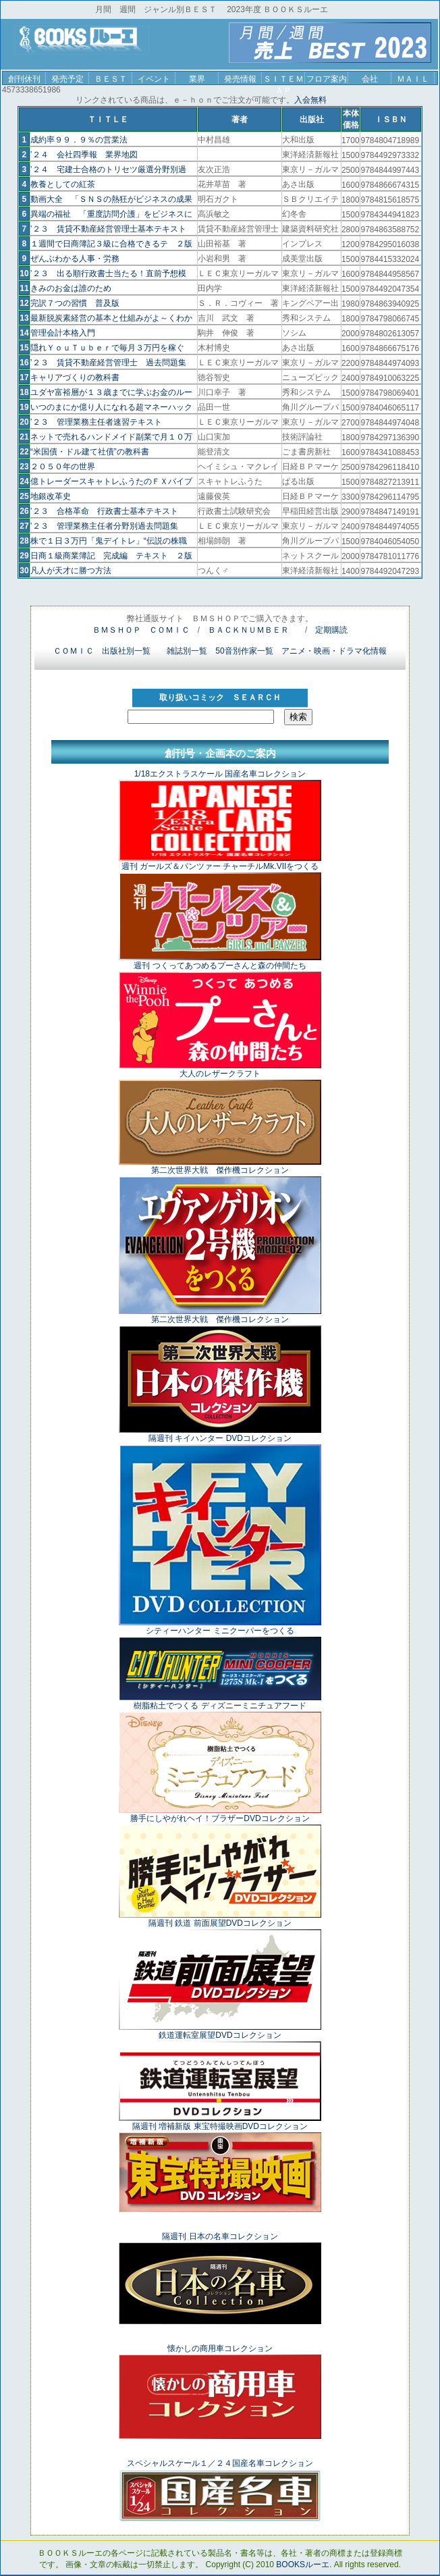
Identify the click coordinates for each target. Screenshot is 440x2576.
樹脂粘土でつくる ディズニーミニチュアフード (220, 1705)
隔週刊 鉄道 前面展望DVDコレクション (220, 1923)
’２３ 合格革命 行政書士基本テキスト (104, 511)
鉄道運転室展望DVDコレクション (220, 2035)
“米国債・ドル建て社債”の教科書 (89, 451)
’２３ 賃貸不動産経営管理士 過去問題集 (108, 362)
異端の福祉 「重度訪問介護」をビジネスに (111, 214)
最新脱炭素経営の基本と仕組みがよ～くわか (111, 318)
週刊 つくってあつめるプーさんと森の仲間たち (220, 965)
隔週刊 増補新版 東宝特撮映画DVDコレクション (220, 2126)
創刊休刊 (24, 79)
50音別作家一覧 (244, 651)
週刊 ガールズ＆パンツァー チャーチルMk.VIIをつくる (220, 866)
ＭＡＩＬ (413, 79)
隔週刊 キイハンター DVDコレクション (220, 1438)
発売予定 (67, 79)
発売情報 (240, 79)
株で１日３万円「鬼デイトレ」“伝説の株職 (108, 541)
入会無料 (310, 100)
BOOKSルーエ (302, 2564)
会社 (370, 79)
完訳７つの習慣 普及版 (74, 303)
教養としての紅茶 (62, 184)
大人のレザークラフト (220, 1073)
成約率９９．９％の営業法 (79, 139)
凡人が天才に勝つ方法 (70, 570)
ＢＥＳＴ (110, 79)
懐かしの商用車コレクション (220, 2348)
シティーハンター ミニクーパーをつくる (220, 1630)
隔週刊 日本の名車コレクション (219, 2236)
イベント (154, 79)
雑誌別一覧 (187, 651)
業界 (197, 79)
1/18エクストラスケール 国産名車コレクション (220, 774)
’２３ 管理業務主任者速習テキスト (96, 422)
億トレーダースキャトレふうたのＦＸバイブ (111, 481)
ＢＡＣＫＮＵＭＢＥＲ (248, 630)
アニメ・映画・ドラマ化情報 (334, 651)
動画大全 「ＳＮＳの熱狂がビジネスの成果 (111, 199)
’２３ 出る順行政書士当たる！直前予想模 (108, 273)
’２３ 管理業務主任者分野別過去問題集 (104, 526)
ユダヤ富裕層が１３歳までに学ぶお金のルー (111, 392)
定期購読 (331, 630)
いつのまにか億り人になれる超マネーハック (111, 407)
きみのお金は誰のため (70, 288)
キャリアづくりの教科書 (74, 377)
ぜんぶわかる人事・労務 (74, 258)
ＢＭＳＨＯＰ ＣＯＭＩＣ (141, 630)
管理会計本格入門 (62, 333)
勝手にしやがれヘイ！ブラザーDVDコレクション (219, 1818)
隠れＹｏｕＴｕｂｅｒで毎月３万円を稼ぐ (107, 347)
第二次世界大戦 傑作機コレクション (220, 1170)
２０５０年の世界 (62, 466)
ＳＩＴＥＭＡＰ (283, 79)
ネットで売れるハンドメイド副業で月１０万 (111, 437)
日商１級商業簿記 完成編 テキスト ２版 (111, 555)
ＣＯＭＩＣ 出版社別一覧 (101, 651)
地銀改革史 (50, 496)
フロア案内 (326, 79)
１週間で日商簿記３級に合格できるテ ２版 (111, 243)
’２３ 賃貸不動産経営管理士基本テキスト (108, 229)
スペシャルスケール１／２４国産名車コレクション (220, 2463)
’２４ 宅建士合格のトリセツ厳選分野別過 (108, 169)
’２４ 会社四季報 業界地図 (84, 154)
